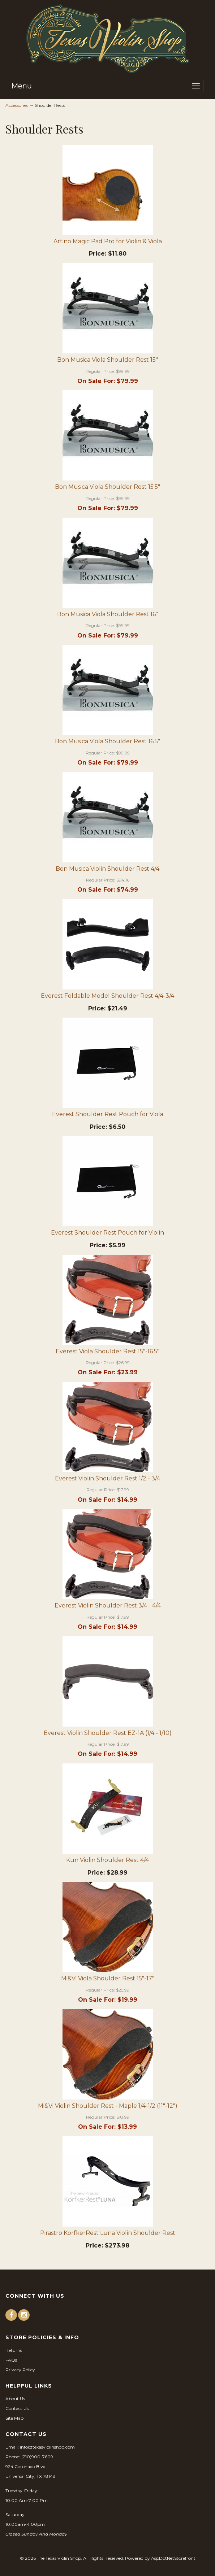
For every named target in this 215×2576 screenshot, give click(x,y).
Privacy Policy (20, 2369)
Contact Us (17, 2408)
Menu (21, 86)
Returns (13, 2350)
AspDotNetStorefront (173, 2558)
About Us (15, 2398)
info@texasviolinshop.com (47, 2447)
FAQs (11, 2360)
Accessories (16, 105)
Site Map (14, 2418)
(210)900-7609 (37, 2456)
